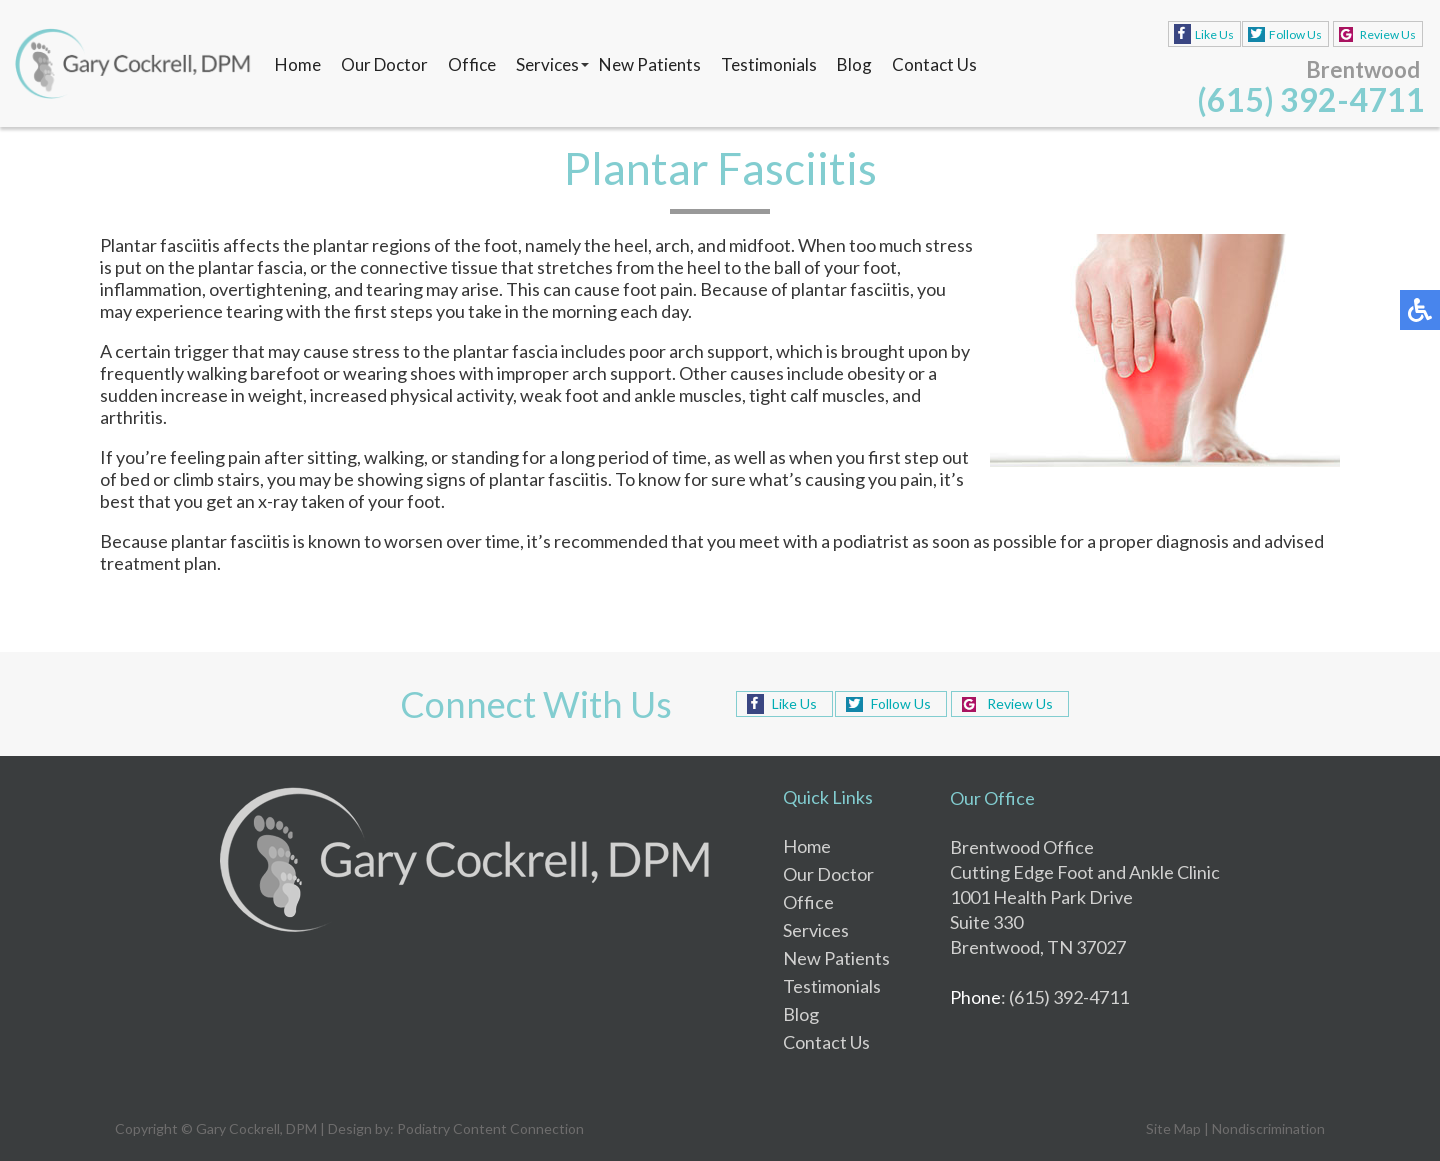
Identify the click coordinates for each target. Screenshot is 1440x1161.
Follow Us (1295, 34)
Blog (854, 64)
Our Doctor (384, 64)
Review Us (1388, 34)
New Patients (650, 64)
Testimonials (769, 64)
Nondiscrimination (1268, 1128)
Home (298, 64)
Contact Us (934, 64)
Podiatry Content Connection (490, 1128)
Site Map (1173, 1128)
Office (472, 64)
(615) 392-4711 (1311, 99)
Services (547, 64)
